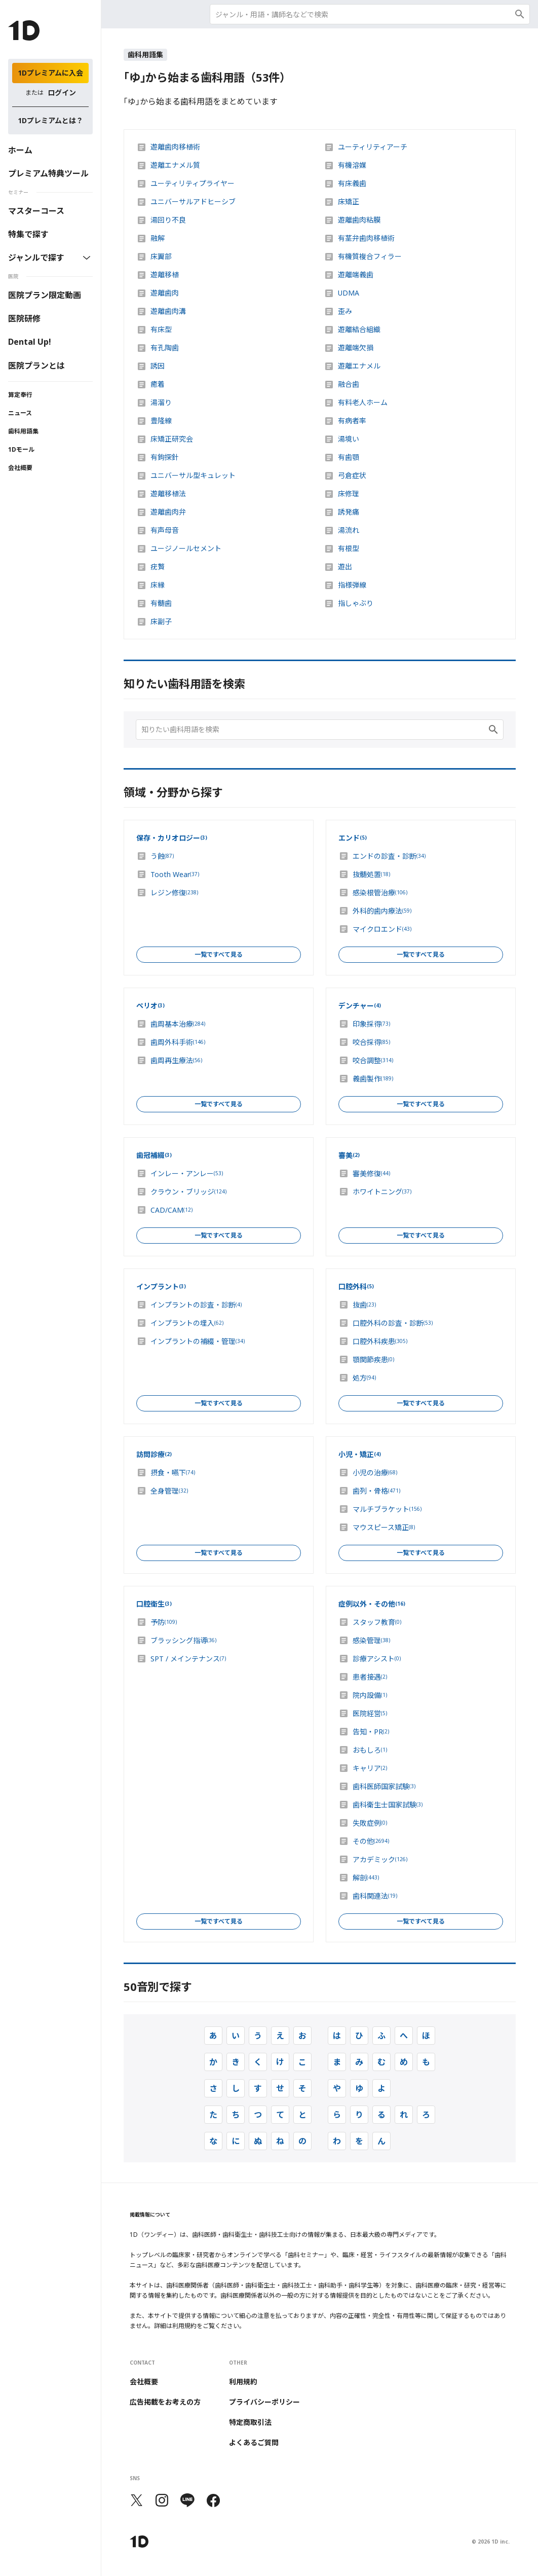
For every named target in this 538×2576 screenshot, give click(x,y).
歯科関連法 (375, 1896)
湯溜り (161, 402)
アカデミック (380, 1860)
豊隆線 (161, 421)
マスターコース (36, 210)
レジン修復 (174, 893)
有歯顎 (348, 457)
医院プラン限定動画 (44, 295)
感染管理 (371, 1641)
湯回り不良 (168, 220)
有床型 (161, 329)
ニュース (20, 413)
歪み (345, 311)
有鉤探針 (164, 457)
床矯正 (348, 202)
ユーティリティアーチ (372, 147)
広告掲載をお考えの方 (165, 2402)
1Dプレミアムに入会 (50, 73)
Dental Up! (29, 341)
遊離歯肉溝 (168, 311)
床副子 (161, 622)
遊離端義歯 (355, 275)
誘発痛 (348, 512)
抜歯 (364, 1305)
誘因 (157, 366)
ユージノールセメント (185, 549)
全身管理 (169, 1491)
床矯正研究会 (171, 439)
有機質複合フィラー (370, 256)
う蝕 (162, 856)
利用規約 (243, 2382)
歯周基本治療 (177, 1024)
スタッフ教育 (377, 1622)
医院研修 (24, 318)
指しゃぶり (355, 603)
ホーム (20, 150)
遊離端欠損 (355, 348)
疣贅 (157, 567)
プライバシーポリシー (264, 2402)
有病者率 (352, 421)
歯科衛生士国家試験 (387, 1805)
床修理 (348, 494)
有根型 (348, 549)
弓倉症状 (352, 475)
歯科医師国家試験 (384, 1787)
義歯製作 (373, 1079)
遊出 (345, 567)
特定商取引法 (250, 2422)
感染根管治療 (380, 893)
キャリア (370, 1768)
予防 (163, 1622)
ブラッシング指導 (183, 1641)
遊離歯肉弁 (168, 512)
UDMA (348, 293)
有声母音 (164, 530)
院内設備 (370, 1695)
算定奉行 (20, 394)
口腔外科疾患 (380, 1341)
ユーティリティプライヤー (192, 183)
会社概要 (20, 467)
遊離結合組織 (359, 329)
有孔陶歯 (164, 348)
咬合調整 (373, 1061)
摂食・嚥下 (172, 1473)
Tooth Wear (174, 874)
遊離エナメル (359, 366)
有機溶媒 (352, 165)
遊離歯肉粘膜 (359, 220)
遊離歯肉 (164, 293)
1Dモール (21, 449)
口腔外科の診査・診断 (393, 1323)
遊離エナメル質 (175, 165)
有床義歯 (352, 183)
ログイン (62, 92)
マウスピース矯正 (384, 1527)
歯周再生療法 (176, 1061)
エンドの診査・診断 (389, 856)
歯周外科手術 (177, 1042)
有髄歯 (161, 603)
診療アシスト (377, 1659)
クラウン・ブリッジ (188, 1192)
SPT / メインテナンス (188, 1659)
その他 (371, 1841)
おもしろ (370, 1750)
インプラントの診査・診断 (196, 1305)
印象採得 (371, 1024)
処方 (364, 1378)
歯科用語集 (23, 431)
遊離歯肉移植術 (175, 147)
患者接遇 (370, 1677)
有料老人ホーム (363, 402)
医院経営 (370, 1714)
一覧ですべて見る (219, 954)
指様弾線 (352, 585)
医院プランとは (36, 365)
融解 (157, 238)
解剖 (366, 1878)
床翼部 (161, 256)
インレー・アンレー (186, 1174)
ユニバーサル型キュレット (193, 475)
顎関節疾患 (373, 1360)
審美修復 (371, 1174)
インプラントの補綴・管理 (197, 1341)
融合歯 (348, 384)
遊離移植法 (168, 494)
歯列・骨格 (376, 1491)
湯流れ (348, 530)
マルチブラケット (387, 1509)
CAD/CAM (171, 1210)
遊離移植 (164, 275)
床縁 (157, 585)
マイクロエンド (382, 929)
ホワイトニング (382, 1192)
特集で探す (28, 234)
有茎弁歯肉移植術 (366, 238)
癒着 (157, 384)
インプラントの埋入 (186, 1323)
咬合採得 (371, 1042)
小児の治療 (375, 1473)
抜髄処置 (371, 874)
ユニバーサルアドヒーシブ (193, 202)
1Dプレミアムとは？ (50, 120)
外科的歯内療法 (382, 911)
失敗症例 (370, 1823)
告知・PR (371, 1732)
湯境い (348, 439)
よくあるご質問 (254, 2443)
